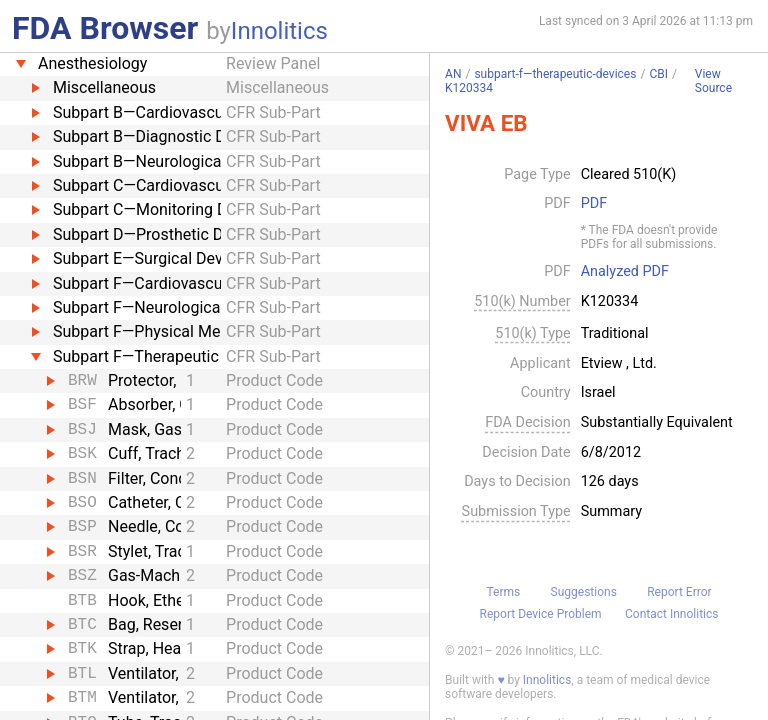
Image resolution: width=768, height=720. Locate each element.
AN (453, 74)
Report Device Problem (541, 614)
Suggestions (584, 592)
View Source (713, 81)
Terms (503, 592)
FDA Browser (105, 28)
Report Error (679, 592)
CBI (658, 74)
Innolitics (279, 31)
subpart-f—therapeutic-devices (555, 74)
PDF (594, 204)
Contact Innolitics (671, 614)
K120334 (469, 88)
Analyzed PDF (625, 272)
